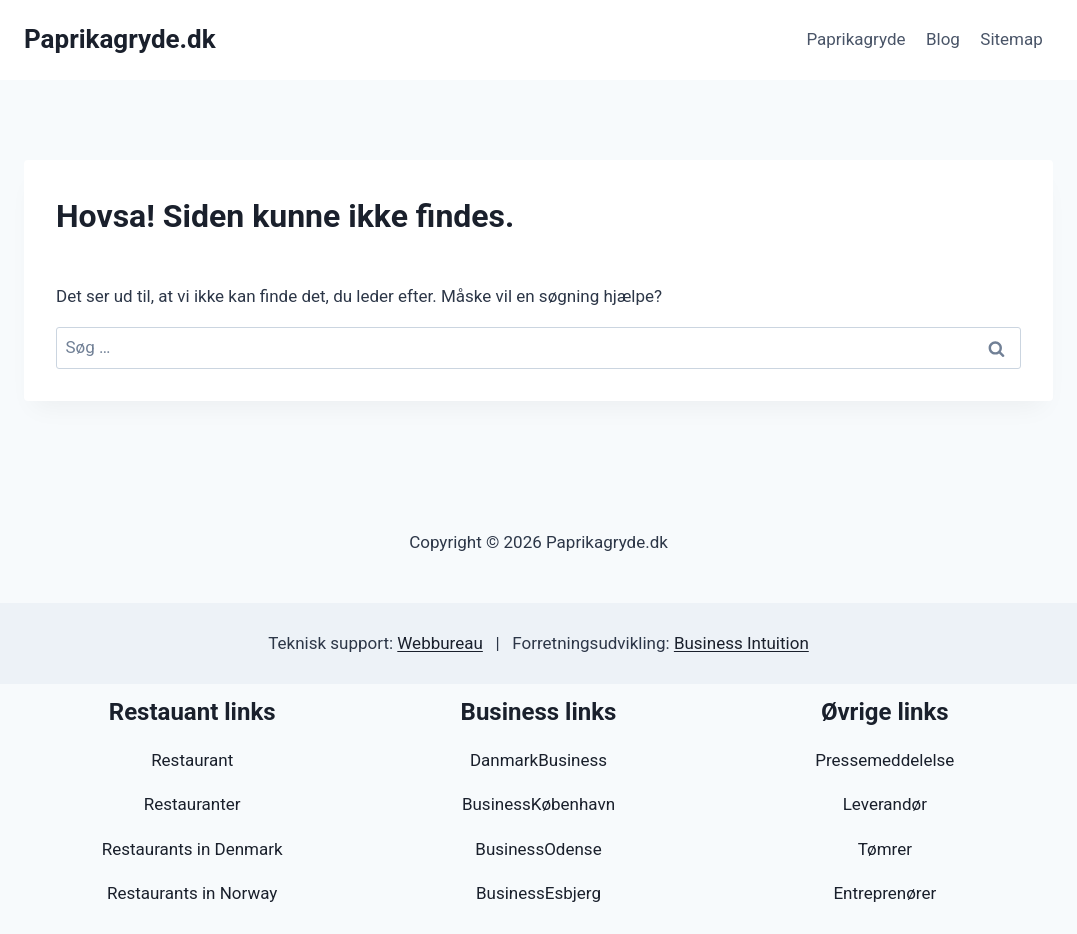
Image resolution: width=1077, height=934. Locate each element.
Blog (943, 39)
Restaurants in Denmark (192, 849)
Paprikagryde (855, 39)
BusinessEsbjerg (538, 893)
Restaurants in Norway (192, 893)
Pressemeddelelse (884, 760)
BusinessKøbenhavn (538, 804)
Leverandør (885, 804)
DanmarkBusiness (538, 760)
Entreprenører (884, 893)
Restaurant (192, 760)
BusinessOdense (538, 849)
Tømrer (885, 849)
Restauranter (192, 804)
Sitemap (1011, 39)
